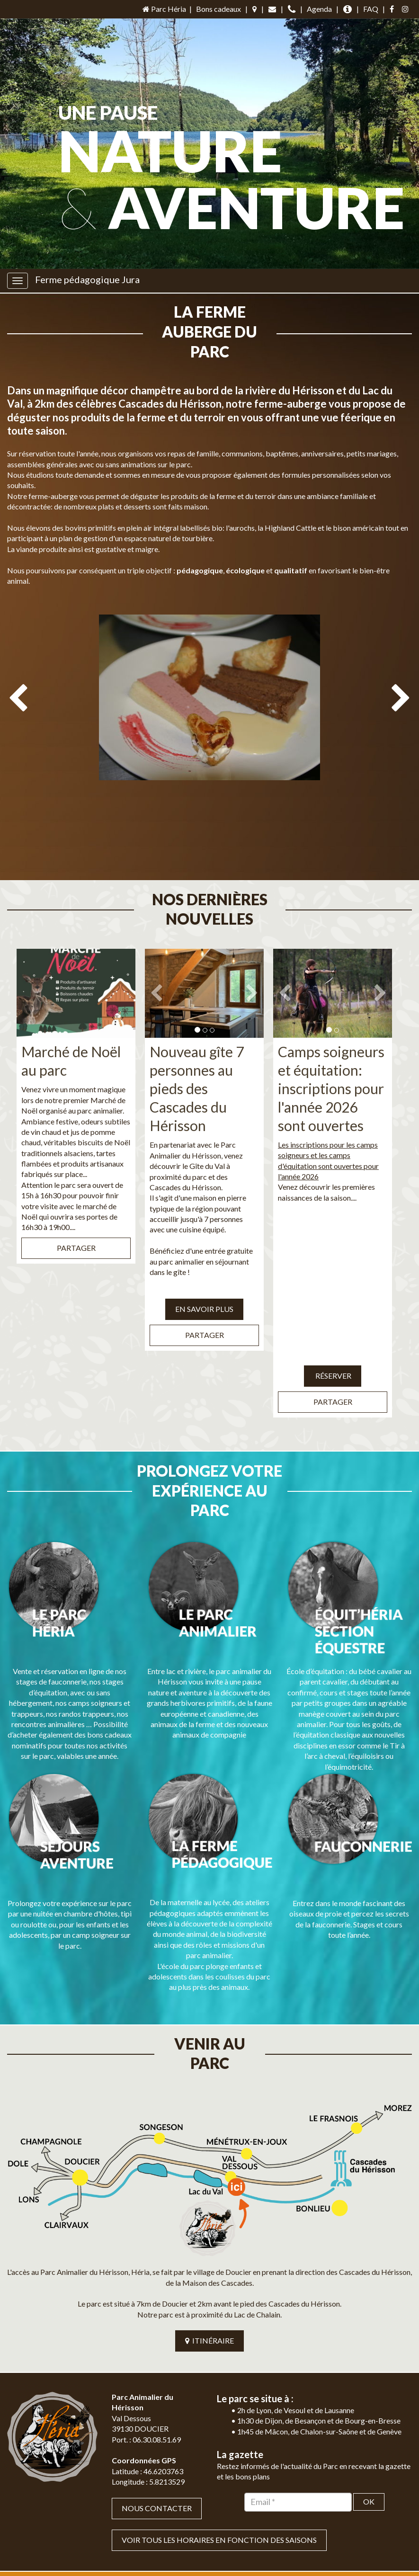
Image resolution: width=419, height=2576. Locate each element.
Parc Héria (163, 8)
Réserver (332, 1316)
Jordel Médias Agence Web (230, 2541)
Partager (76, 1188)
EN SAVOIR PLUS (204, 1249)
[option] (209, 702)
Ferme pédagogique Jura (87, 279)
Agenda (319, 8)
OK (368, 2383)
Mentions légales (231, 2556)
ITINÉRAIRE (209, 2222)
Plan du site (178, 2556)
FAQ (370, 8)
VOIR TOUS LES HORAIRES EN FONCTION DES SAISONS (219, 2421)
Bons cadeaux (218, 8)
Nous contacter (157, 2389)
